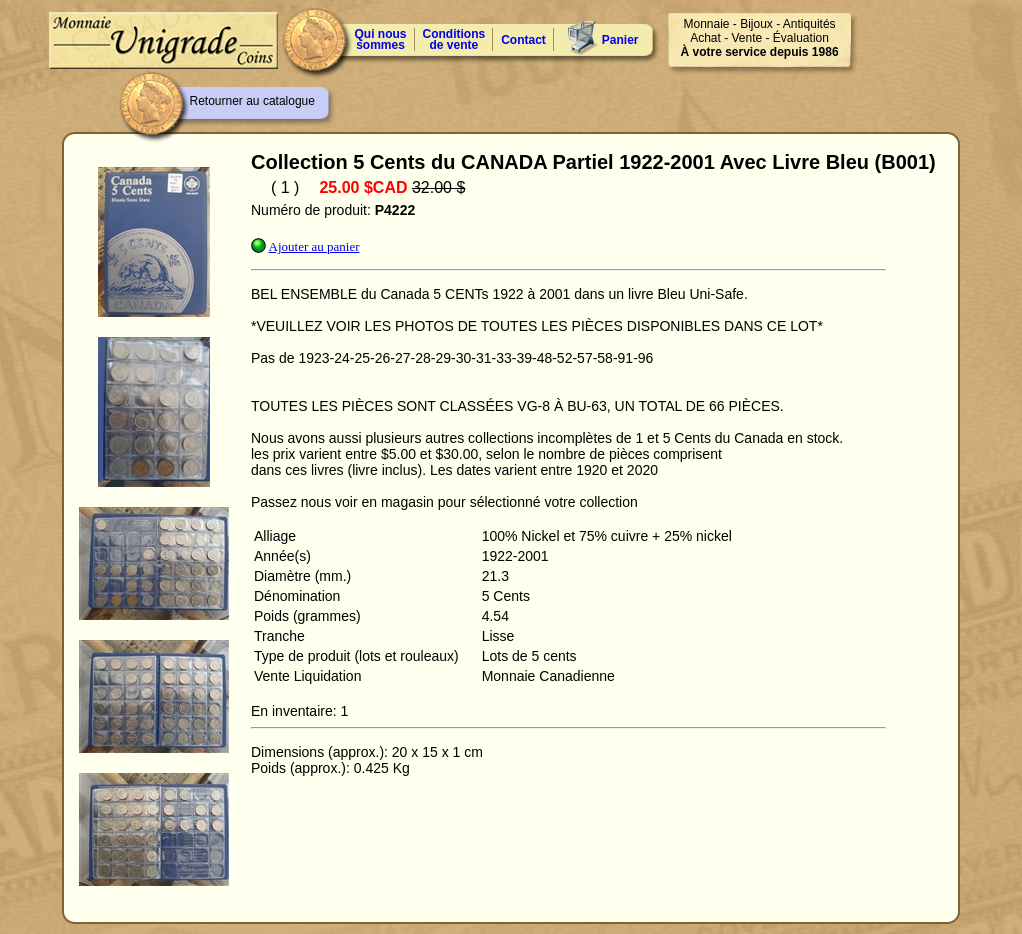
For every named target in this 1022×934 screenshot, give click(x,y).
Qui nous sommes (381, 39)
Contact (523, 40)
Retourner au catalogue (252, 101)
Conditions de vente (454, 39)
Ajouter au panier (314, 246)
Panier (620, 40)
